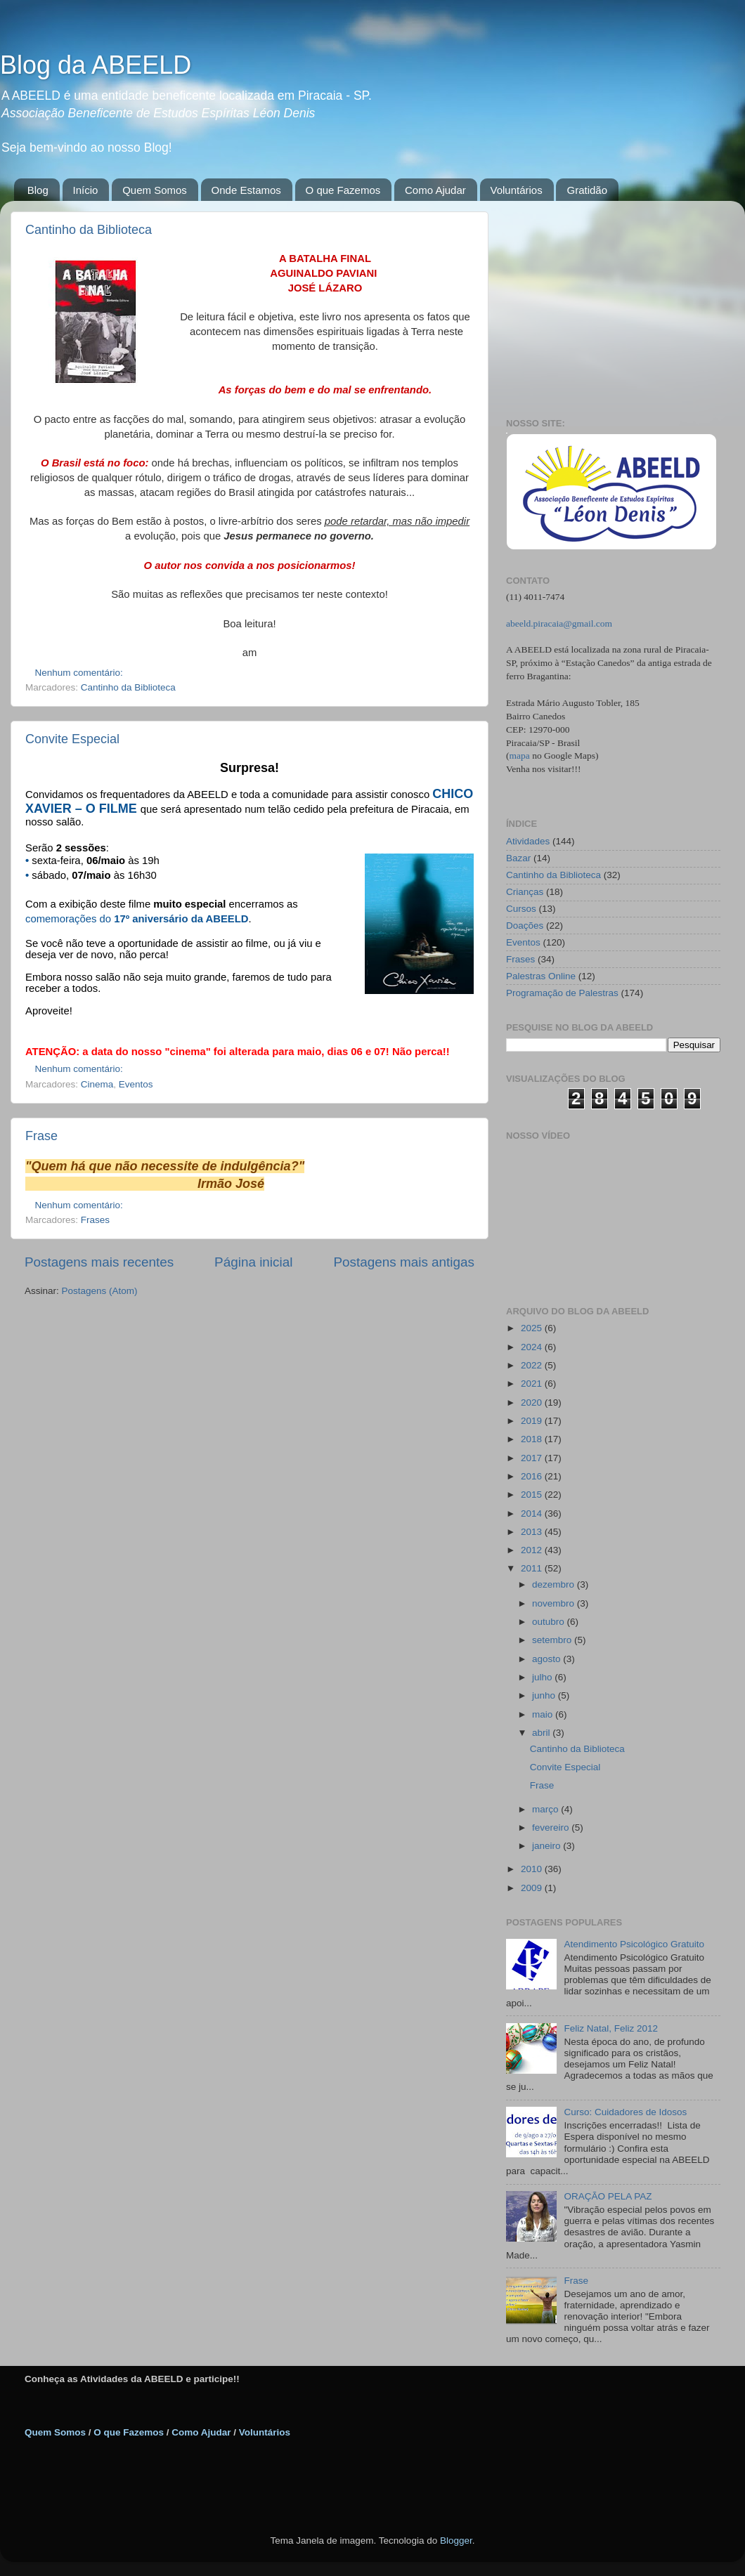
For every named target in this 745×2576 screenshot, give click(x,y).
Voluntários (517, 190)
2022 (533, 1365)
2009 (533, 1888)
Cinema (97, 1084)
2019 (533, 1421)
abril (542, 1732)
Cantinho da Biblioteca (88, 230)
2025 (533, 1328)
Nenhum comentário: (80, 672)
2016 (533, 1476)
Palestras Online (541, 976)
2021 (533, 1383)
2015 (533, 1494)
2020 (533, 1402)
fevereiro (551, 1827)
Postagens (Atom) (100, 1291)
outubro (549, 1621)
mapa (520, 755)
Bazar (518, 858)
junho (545, 1695)
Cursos (521, 908)
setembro (553, 1640)
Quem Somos (154, 190)
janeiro (547, 1846)
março (546, 1809)
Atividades (528, 841)
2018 (533, 1439)
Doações (524, 925)
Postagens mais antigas (403, 1262)
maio (543, 1714)
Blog (37, 190)
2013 (533, 1531)
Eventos (136, 1084)
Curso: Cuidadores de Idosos (625, 2112)
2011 (533, 1568)
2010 (533, 1869)
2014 (533, 1513)
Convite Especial (72, 739)
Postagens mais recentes (99, 1262)
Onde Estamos (246, 190)
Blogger (456, 2540)
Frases (95, 1220)
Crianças (524, 892)
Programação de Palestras (562, 993)
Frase (41, 1136)
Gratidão (586, 190)
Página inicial (253, 1262)
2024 (533, 1347)
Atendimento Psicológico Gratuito (634, 1944)
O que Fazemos (343, 190)
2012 (533, 1550)
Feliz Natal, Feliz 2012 (611, 2028)
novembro (554, 1603)
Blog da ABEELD (95, 65)
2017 (533, 1458)
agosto (547, 1659)
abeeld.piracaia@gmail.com (559, 623)
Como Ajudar (435, 190)
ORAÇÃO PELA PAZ (608, 2196)
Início (85, 190)
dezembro (554, 1584)
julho (543, 1677)
